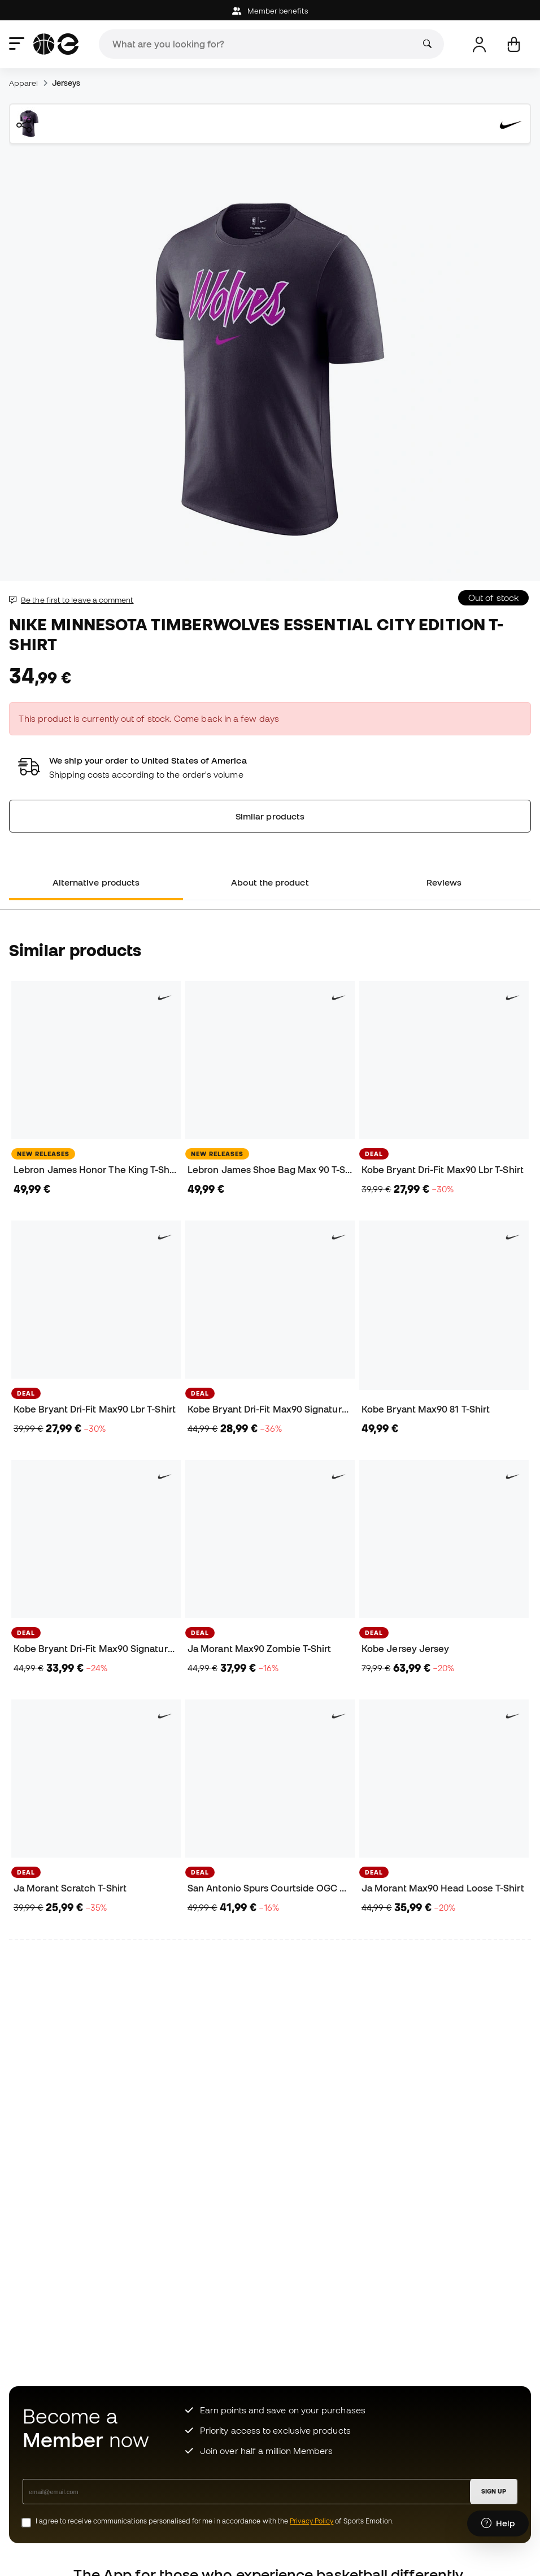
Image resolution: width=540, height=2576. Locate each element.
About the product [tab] (269, 882)
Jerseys (66, 83)
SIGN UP (493, 2491)
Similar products (270, 816)
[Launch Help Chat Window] (498, 2523)
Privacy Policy (311, 2521)
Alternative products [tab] (96, 882)
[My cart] (514, 44)
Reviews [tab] (444, 882)
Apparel (23, 83)
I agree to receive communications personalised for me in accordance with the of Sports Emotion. (215, 2521)
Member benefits (269, 11)
